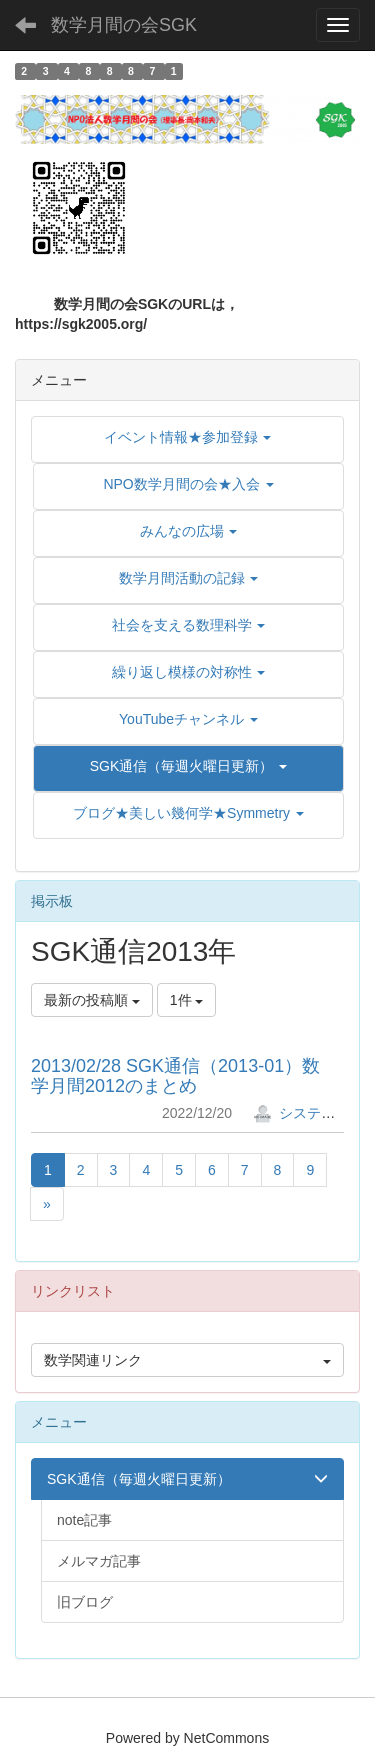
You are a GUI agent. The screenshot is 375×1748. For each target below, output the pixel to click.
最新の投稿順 (92, 1000)
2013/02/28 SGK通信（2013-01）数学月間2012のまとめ (175, 1076)
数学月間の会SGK (124, 25)
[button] (188, 766)
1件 (187, 1000)
